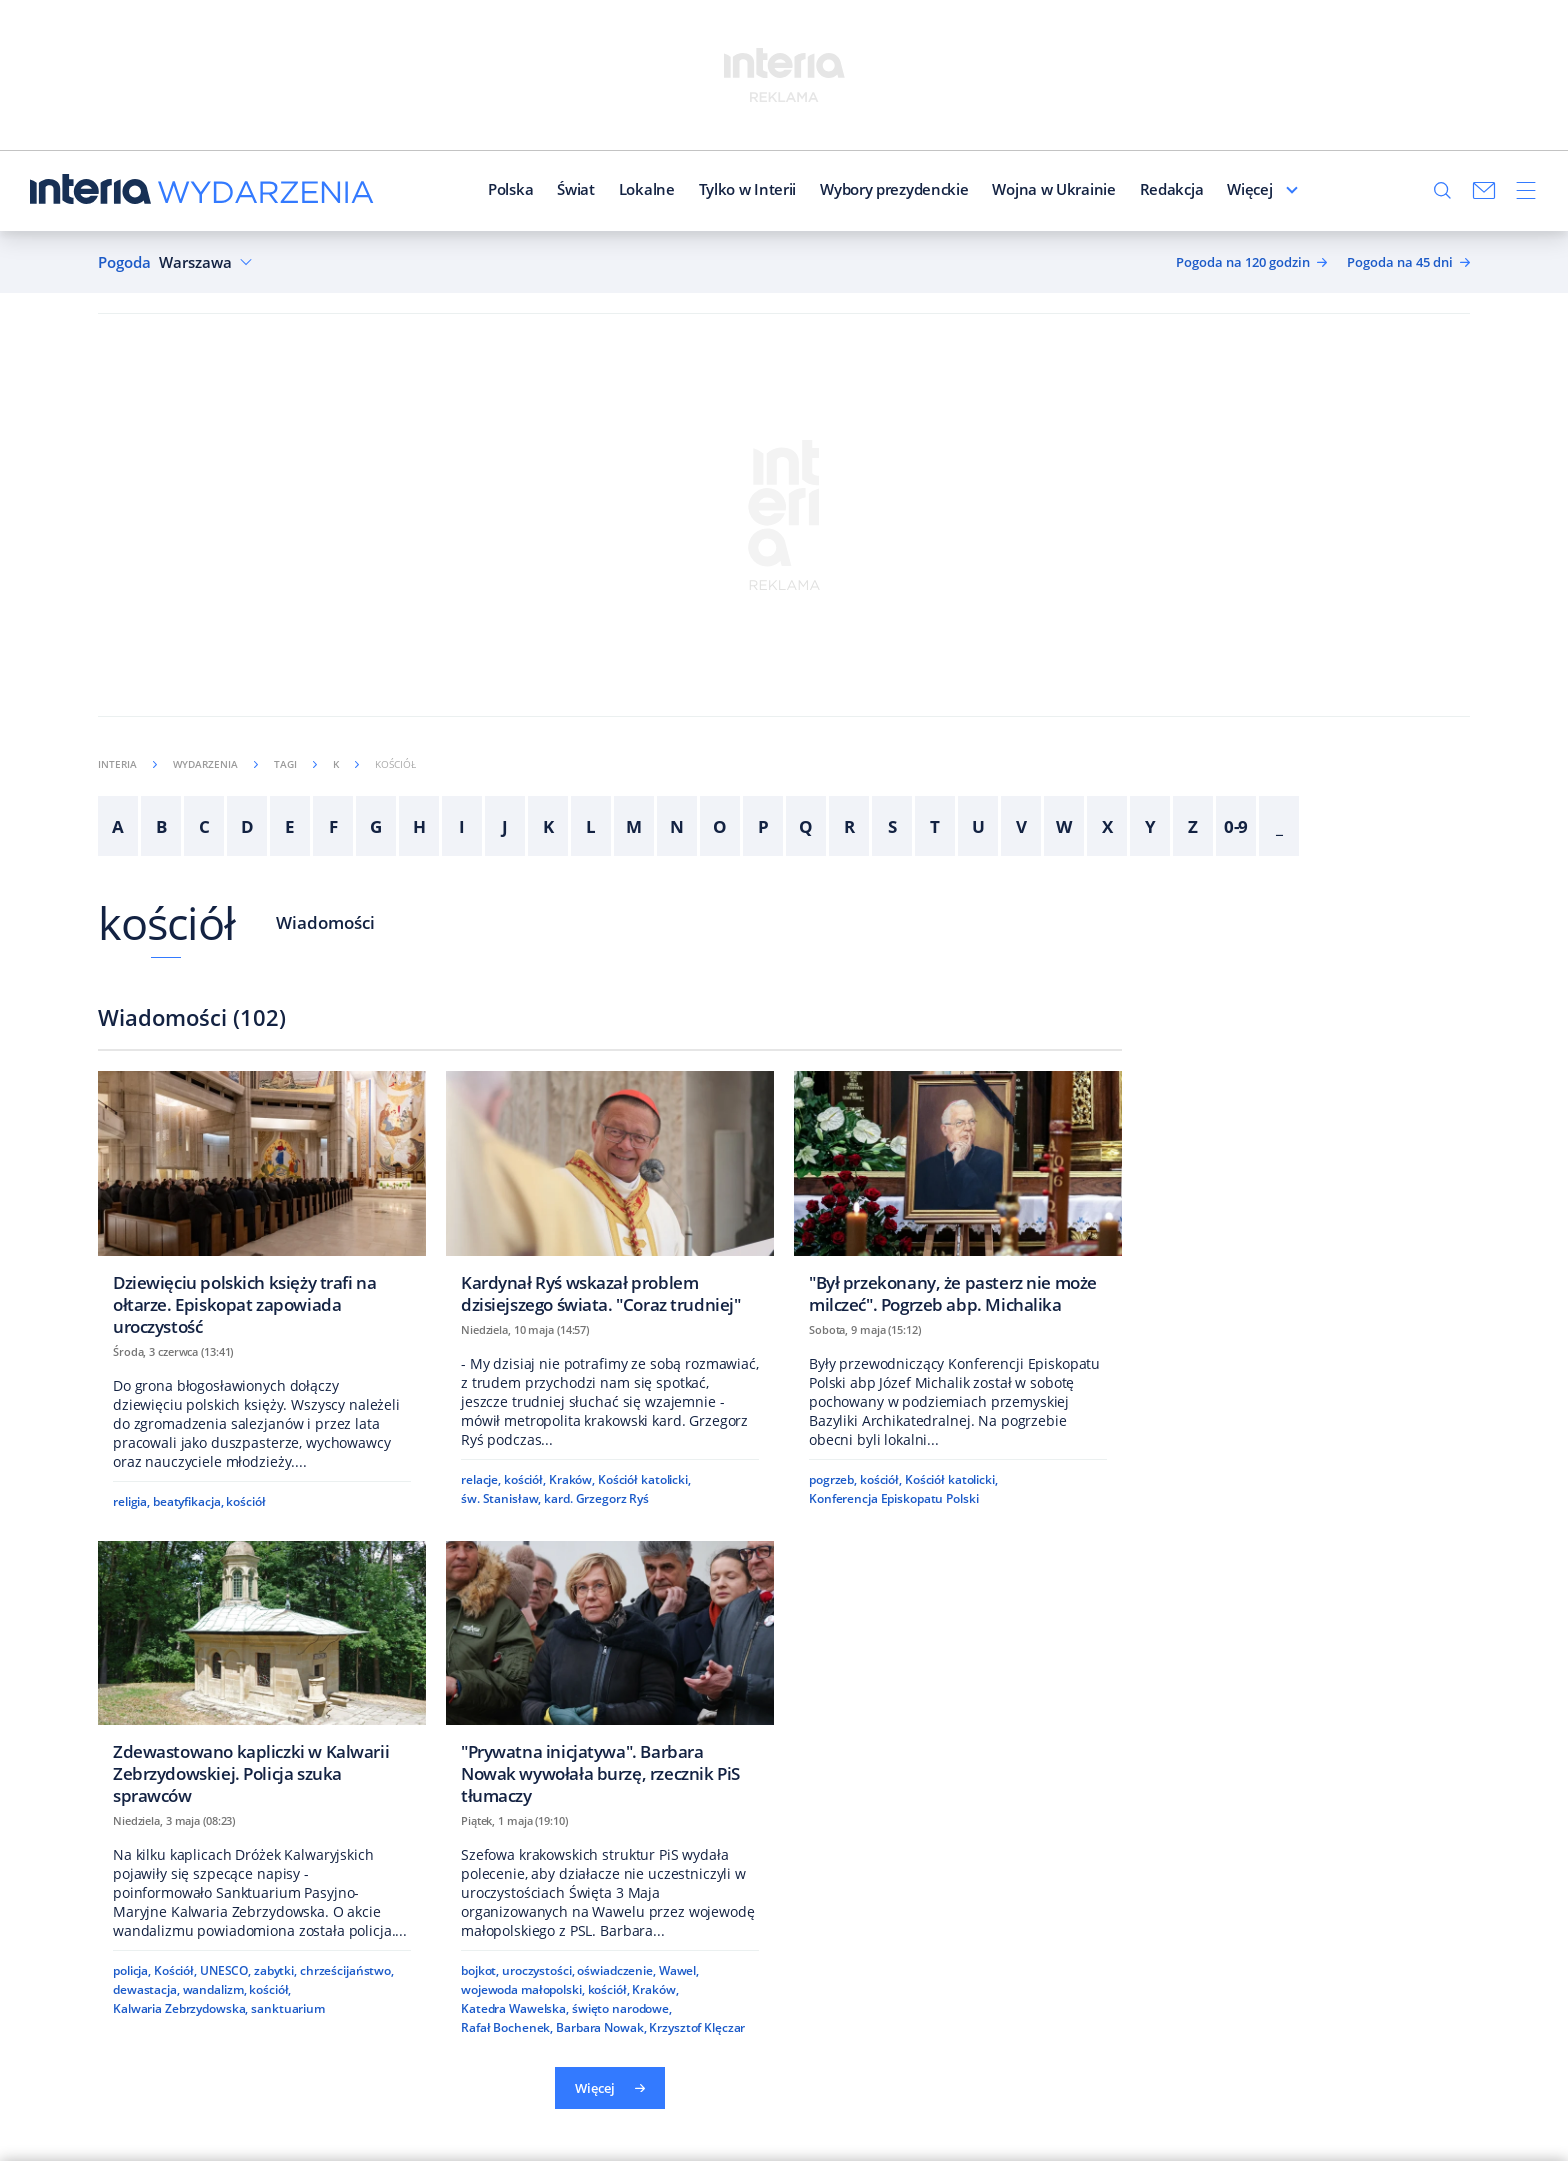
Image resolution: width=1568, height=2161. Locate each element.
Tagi (295, 764)
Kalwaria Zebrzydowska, (180, 2008)
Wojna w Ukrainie (1003, 189)
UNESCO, (225, 1970)
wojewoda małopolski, (523, 1989)
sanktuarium (288, 2008)
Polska (459, 189)
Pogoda (124, 262)
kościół (166, 922)
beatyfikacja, (188, 1501)
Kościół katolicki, (644, 1479)
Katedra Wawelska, (515, 2008)
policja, (132, 1970)
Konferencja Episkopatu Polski (894, 1498)
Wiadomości (325, 922)
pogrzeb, (833, 1479)
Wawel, (679, 1970)
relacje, (481, 1479)
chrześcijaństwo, (347, 1970)
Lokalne (596, 189)
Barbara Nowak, (601, 2027)
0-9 (1236, 826)
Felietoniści (1215, 189)
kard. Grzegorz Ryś (596, 1498)
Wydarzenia (215, 764)
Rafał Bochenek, (507, 2027)
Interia (127, 764)
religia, (131, 1501)
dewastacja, (146, 1989)
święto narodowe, (622, 2008)
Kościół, (175, 1970)
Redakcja (1121, 189)
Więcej (1300, 189)
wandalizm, (215, 1989)
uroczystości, (538, 1970)
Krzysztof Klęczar (697, 2027)
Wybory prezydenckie (843, 189)
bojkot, (480, 1970)
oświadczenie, (616, 1970)
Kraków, (572, 1479)
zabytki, (275, 1970)
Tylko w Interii (697, 189)
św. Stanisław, (501, 1498)
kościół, (525, 1479)
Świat (526, 189)
